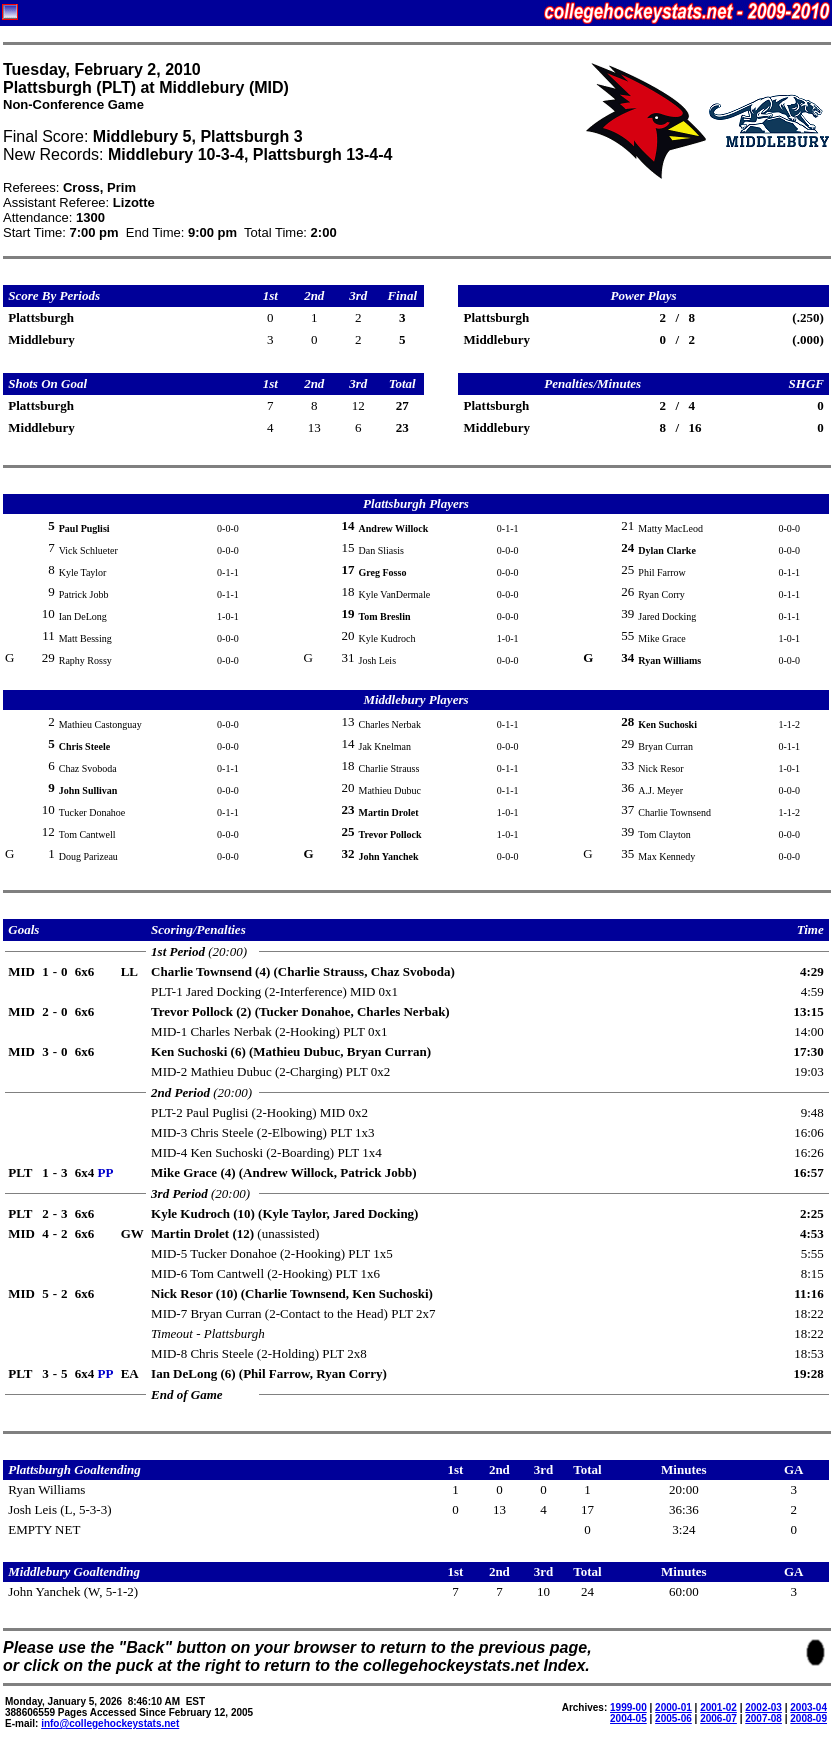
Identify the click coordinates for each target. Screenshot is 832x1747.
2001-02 (718, 1707)
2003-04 (808, 1707)
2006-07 (718, 1718)
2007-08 (763, 1718)
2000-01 (673, 1707)
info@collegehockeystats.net (110, 1723)
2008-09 (808, 1718)
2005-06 (673, 1718)
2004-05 (628, 1718)
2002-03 (763, 1707)
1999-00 (628, 1707)
